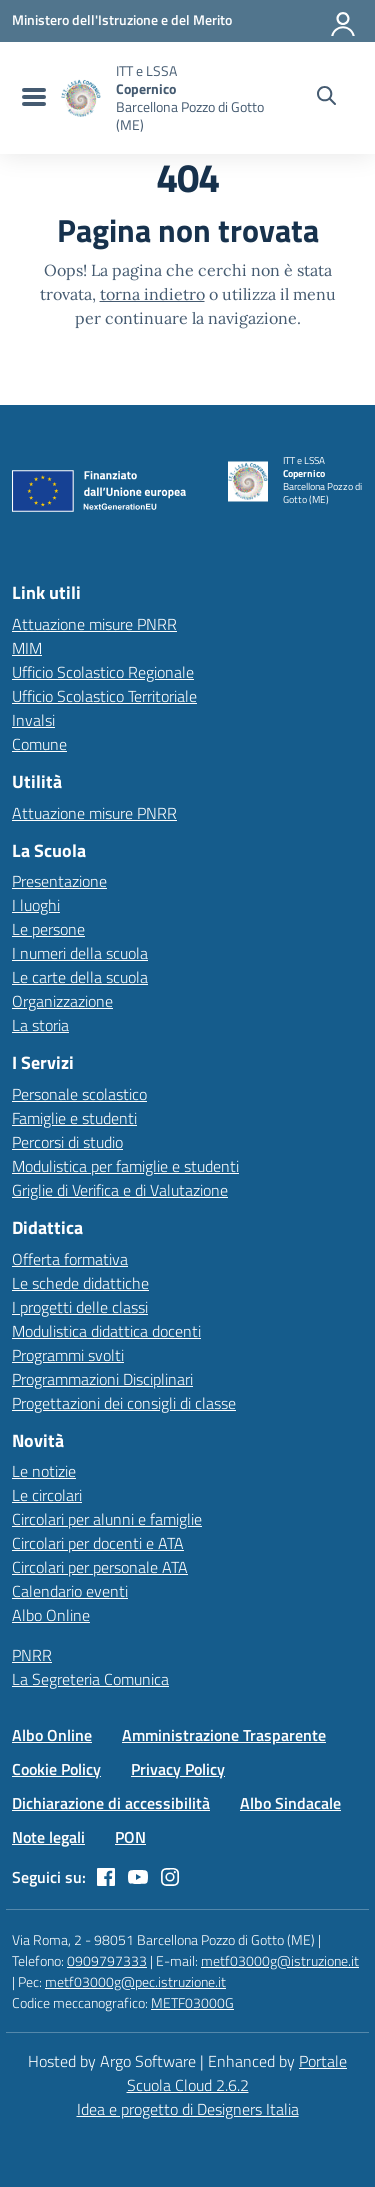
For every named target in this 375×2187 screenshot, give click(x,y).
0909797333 (107, 1960)
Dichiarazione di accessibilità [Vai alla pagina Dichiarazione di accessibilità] (111, 1803)
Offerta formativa (70, 1259)
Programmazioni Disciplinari (102, 1379)
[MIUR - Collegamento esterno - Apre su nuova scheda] (122, 20)
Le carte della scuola (80, 977)
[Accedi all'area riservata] (344, 20)
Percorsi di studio (67, 1142)
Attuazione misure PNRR (94, 624)
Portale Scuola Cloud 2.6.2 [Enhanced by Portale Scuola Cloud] (237, 2073)
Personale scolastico (79, 1094)
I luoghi (36, 905)
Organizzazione (62, 1001)
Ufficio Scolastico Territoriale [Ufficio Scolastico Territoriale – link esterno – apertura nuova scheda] (104, 696)
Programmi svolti (68, 1355)
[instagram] (170, 1877)
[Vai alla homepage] (81, 98)
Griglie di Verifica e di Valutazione (120, 1190)
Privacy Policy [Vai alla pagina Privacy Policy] (178, 1769)
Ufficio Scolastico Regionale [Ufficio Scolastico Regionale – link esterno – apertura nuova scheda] (103, 672)
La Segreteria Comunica (90, 1679)
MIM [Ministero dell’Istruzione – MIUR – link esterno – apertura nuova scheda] (27, 648)
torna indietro (152, 294)
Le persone (48, 929)
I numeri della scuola (80, 953)
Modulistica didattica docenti (106, 1331)
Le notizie (44, 1471)
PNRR (32, 1655)
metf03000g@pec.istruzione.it (135, 1981)
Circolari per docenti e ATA (98, 1543)
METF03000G (192, 2002)
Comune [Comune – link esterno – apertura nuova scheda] (39, 744)
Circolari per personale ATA (100, 1567)
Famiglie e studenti (74, 1118)
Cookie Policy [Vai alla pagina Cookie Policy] (56, 1769)
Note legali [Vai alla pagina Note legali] (48, 1837)
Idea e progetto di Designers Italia (188, 2109)
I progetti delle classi (80, 1307)
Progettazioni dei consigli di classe (124, 1403)
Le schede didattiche (80, 1283)
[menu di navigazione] (31, 98)
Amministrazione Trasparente (224, 1735)
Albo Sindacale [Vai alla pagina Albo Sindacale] (290, 1803)
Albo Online (51, 1615)
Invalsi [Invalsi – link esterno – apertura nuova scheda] (33, 720)
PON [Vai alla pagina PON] (130, 1837)
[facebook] (106, 1877)
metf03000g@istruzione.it (280, 1960)
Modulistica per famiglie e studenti (125, 1166)
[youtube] (138, 1877)
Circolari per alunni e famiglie (107, 1519)
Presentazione (59, 881)
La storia (40, 1025)
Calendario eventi (70, 1591)
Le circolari (47, 1495)
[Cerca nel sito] (326, 98)
